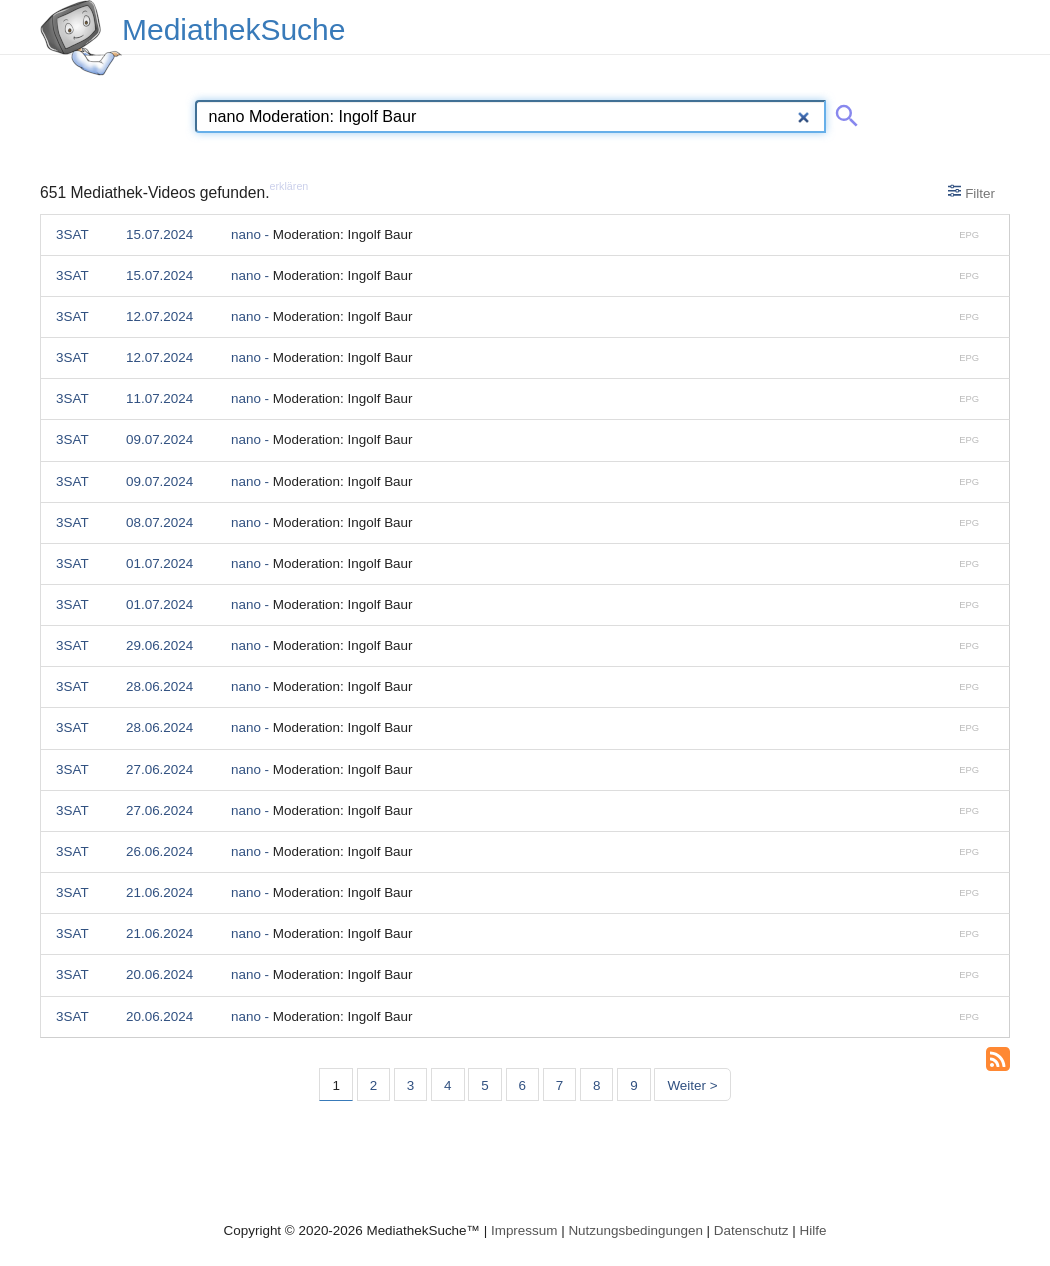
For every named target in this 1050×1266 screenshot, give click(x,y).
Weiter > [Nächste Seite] (692, 1085)
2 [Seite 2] (373, 1085)
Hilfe (813, 1230)
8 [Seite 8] (596, 1085)
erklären (289, 186)
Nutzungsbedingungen (635, 1230)
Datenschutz (751, 1230)
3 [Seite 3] (410, 1085)
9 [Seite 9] (633, 1085)
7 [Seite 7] (559, 1085)
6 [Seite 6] (522, 1085)
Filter (971, 192)
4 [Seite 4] (447, 1085)
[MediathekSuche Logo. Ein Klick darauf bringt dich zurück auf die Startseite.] (81, 38)
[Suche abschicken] (843, 112)
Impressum (524, 1230)
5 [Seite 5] (484, 1085)
